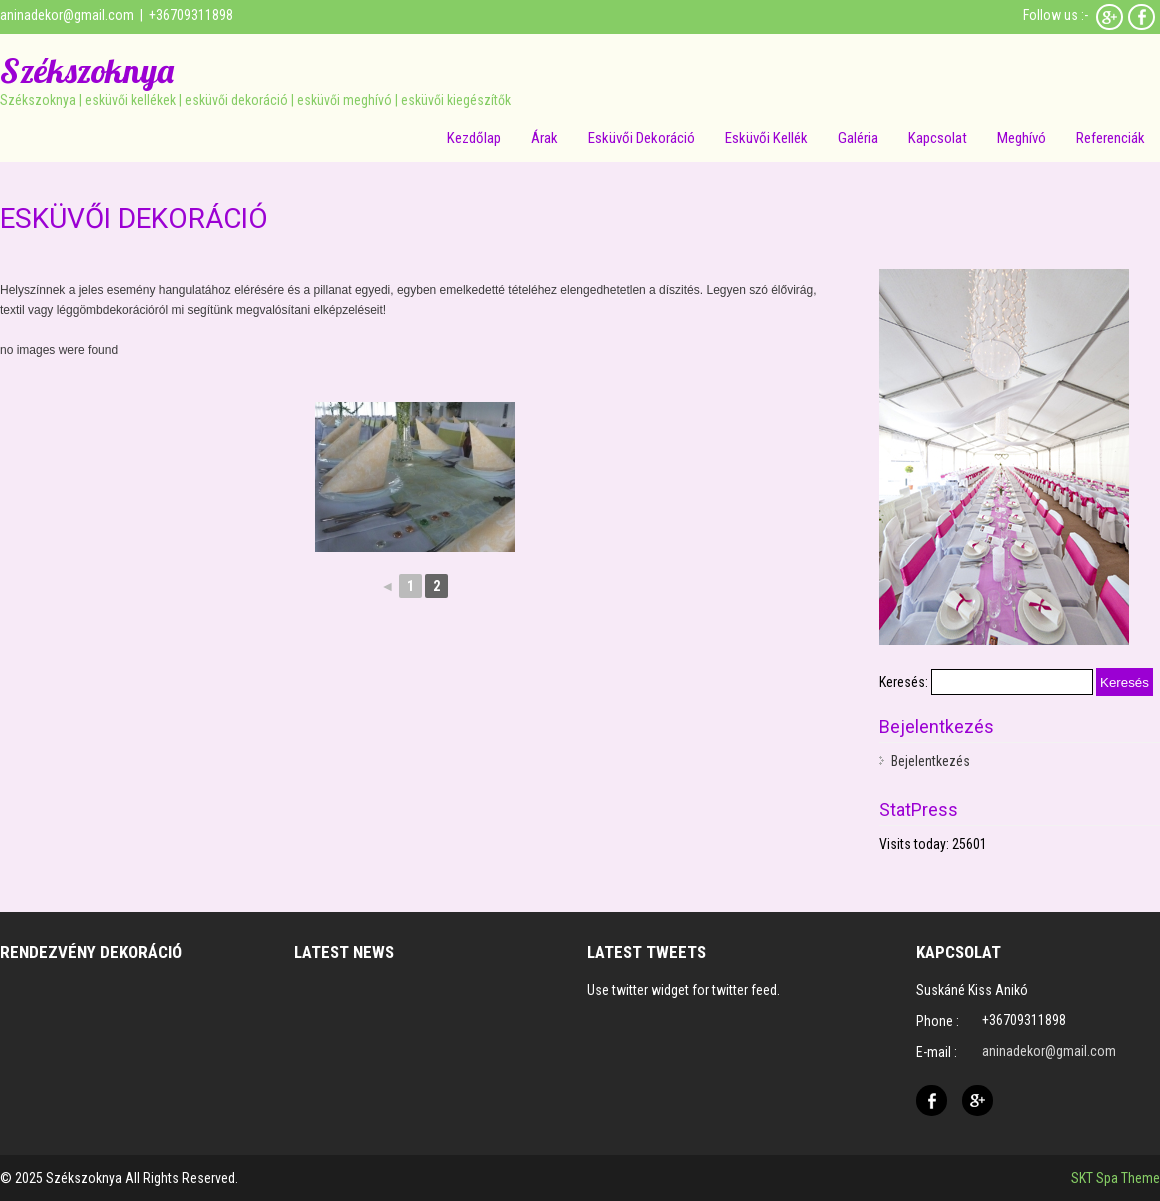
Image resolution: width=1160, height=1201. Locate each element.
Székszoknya (87, 70)
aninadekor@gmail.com (67, 15)
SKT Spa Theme (1115, 1178)
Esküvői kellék (766, 138)
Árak (544, 138)
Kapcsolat (937, 138)
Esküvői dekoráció (641, 138)
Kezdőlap (474, 138)
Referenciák (1110, 138)
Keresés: (903, 682)
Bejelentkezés (930, 761)
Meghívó (1021, 138)
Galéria (858, 138)
